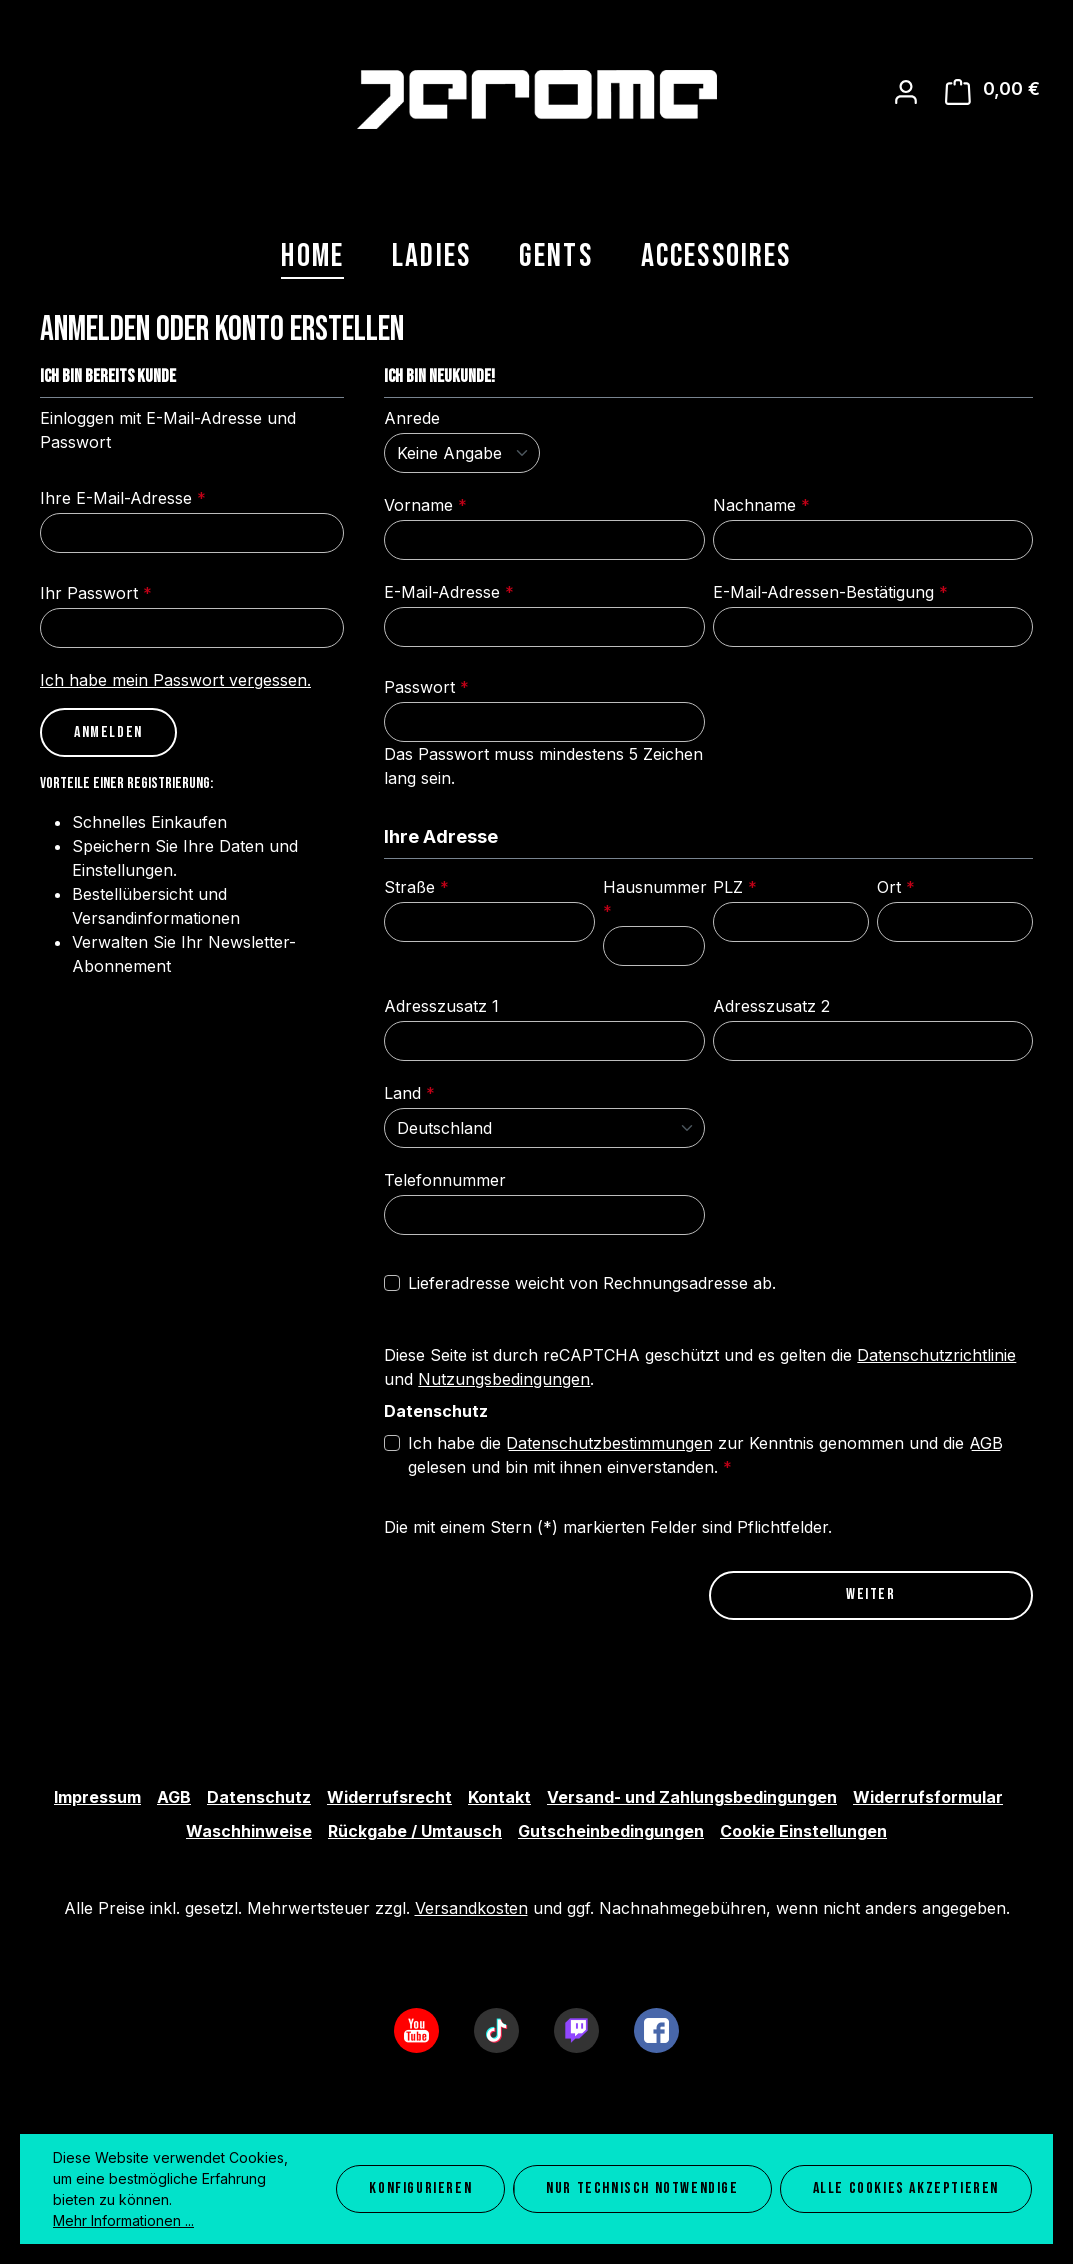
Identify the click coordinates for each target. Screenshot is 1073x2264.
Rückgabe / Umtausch (415, 1831)
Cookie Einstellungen (803, 1831)
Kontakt (499, 1797)
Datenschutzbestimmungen (609, 1443)
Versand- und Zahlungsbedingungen (692, 1797)
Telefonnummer (445, 1180)
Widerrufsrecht (389, 1797)
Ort (896, 887)
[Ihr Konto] (906, 91)
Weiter (871, 1594)
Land (409, 1093)
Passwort (426, 687)
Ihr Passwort (96, 593)
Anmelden (108, 732)
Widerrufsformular (928, 1797)
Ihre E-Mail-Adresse (123, 498)
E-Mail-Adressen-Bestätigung (830, 592)
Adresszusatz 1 (441, 1006)
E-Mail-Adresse (449, 592)
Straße (416, 887)
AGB (986, 1443)
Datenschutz (259, 1797)
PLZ (735, 887)
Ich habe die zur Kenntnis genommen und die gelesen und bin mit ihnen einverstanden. (705, 1454)
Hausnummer (655, 899)
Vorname (425, 505)
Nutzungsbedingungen (504, 1379)
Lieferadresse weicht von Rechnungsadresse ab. (592, 1283)
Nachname (761, 505)
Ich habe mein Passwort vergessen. (175, 680)
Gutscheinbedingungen (611, 1831)
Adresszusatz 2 (771, 1006)
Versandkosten (471, 1908)
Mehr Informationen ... (123, 2220)
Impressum (97, 1797)
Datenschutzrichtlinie (936, 1355)
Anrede (412, 418)
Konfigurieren (420, 2188)
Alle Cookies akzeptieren (906, 2188)
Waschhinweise (249, 1831)
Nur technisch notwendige (642, 2188)
